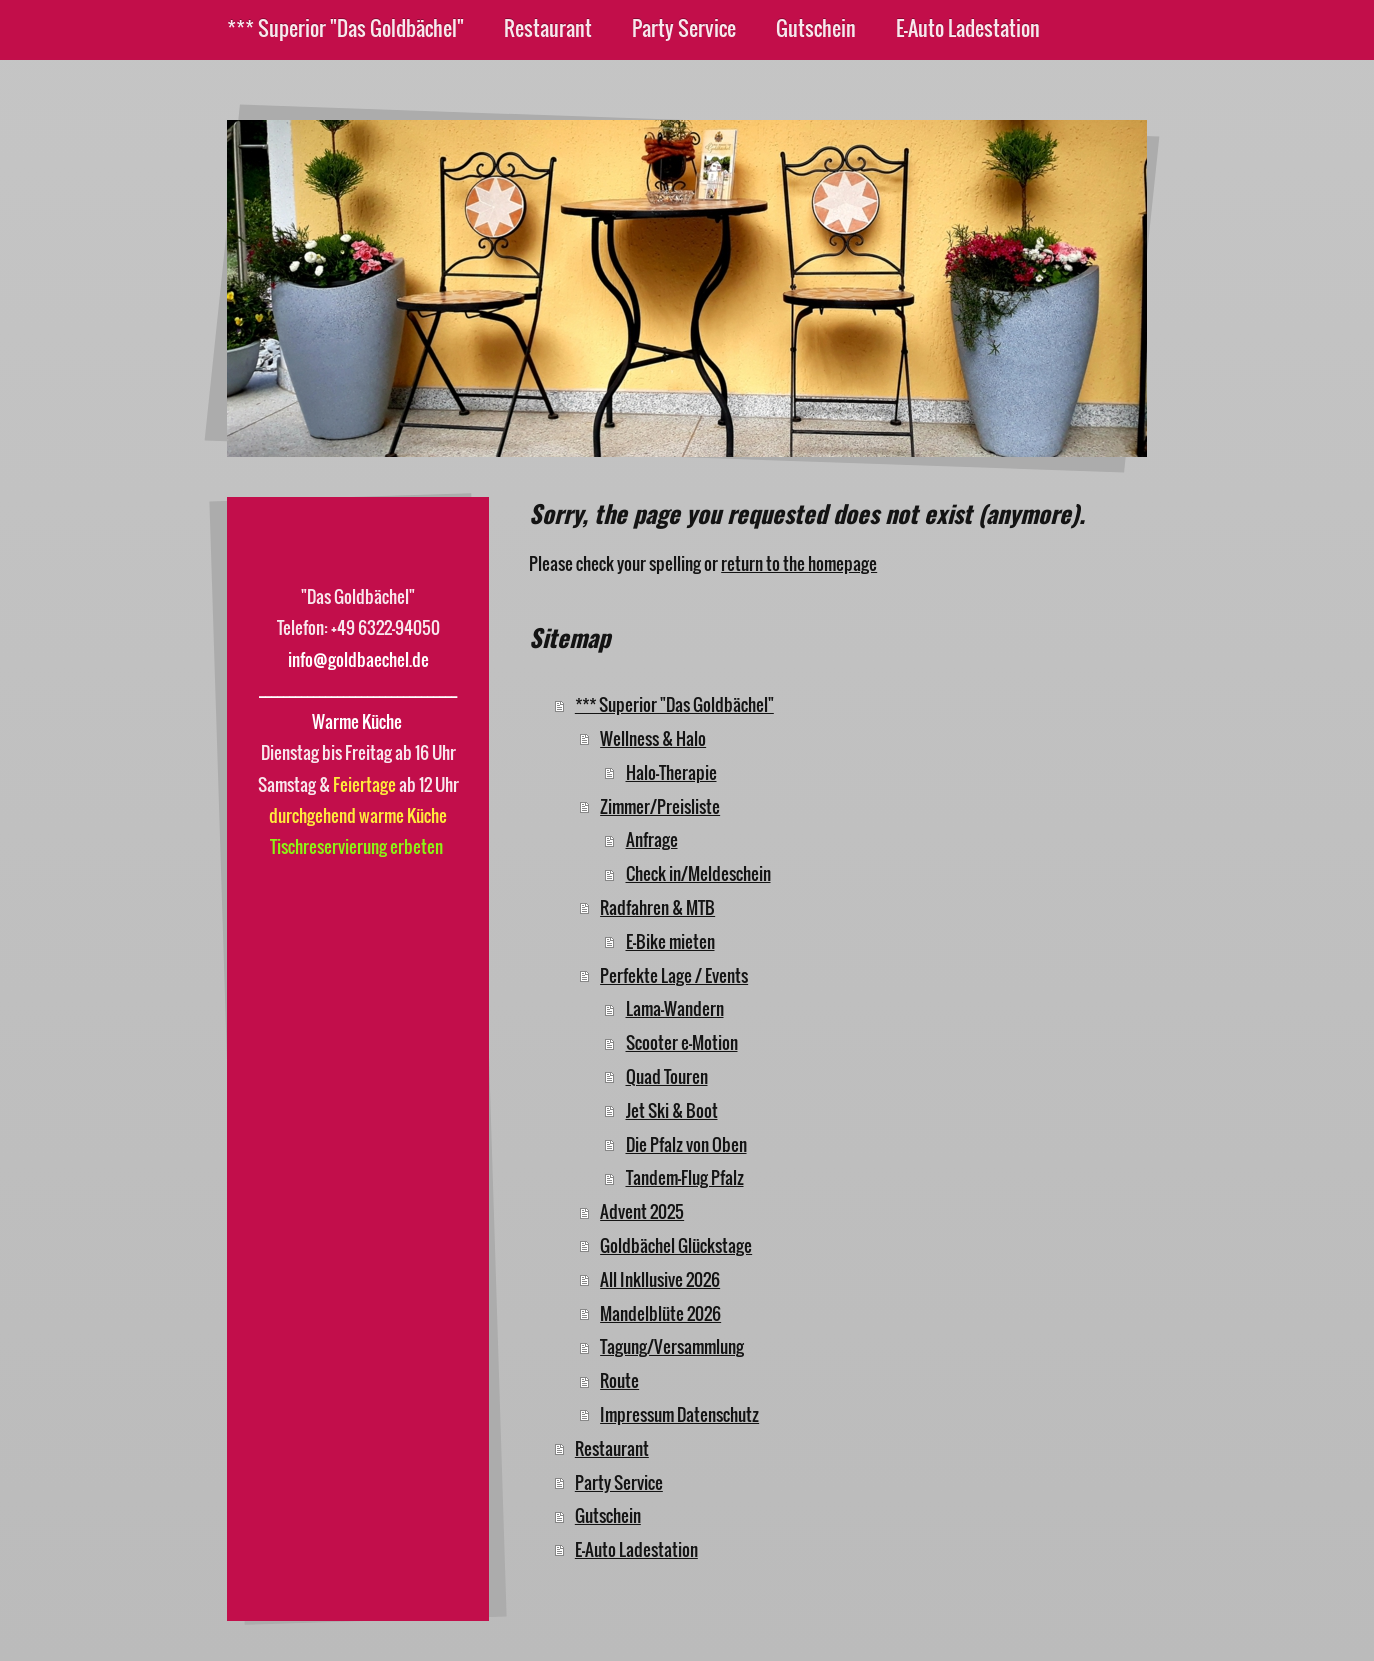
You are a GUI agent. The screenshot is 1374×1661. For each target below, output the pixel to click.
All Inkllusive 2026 (660, 1279)
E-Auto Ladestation (636, 1549)
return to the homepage (799, 563)
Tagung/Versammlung (672, 1346)
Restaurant (612, 1448)
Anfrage (652, 839)
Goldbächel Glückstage (676, 1245)
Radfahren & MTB (657, 907)
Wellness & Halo (653, 738)
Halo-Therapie (671, 772)
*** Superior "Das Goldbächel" (674, 704)
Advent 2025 (642, 1211)
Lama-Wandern (675, 1008)
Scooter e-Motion (682, 1042)
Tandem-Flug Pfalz (685, 1177)
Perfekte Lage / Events (674, 975)
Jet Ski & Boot (672, 1110)
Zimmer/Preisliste (660, 806)
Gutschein (608, 1515)
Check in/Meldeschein (698, 873)
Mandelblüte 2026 (660, 1313)
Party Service (619, 1482)
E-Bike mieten (670, 941)
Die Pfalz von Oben (686, 1144)
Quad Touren (667, 1076)
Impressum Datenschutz (679, 1414)
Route (619, 1380)
